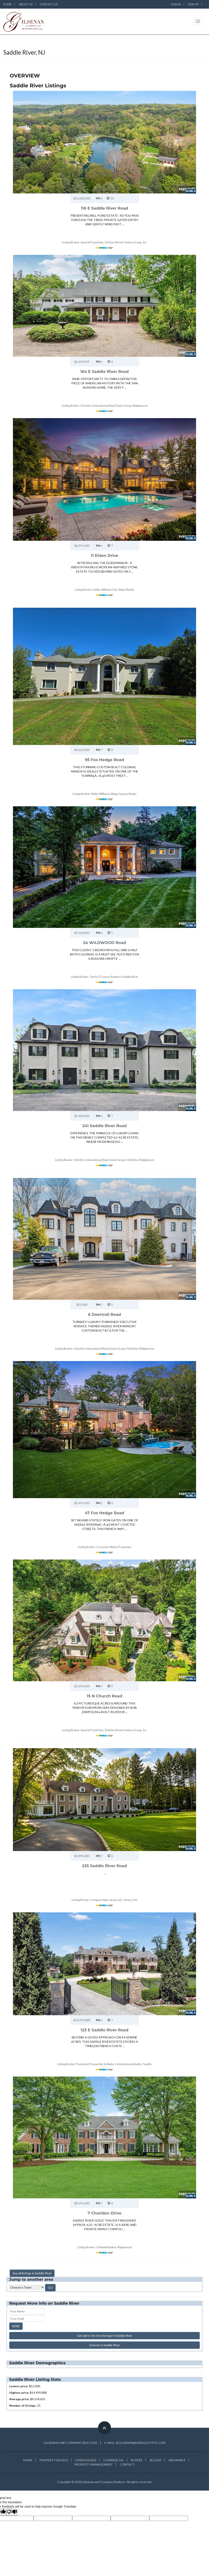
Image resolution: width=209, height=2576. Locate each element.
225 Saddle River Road (104, 1866)
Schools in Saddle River (104, 2345)
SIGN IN (176, 4)
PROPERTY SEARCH (53, 2460)
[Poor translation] (11, 2512)
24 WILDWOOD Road (104, 942)
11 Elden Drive (104, 555)
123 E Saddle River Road (104, 2030)
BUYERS (136, 2460)
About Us (26, 4)
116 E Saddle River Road (104, 208)
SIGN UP (193, 4)
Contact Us (49, 4)
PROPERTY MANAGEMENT (93, 2464)
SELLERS (155, 2460)
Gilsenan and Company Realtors (70, 2443)
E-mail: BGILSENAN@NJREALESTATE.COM (134, 2443)
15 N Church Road (104, 1696)
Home (7, 4)
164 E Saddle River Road (104, 371)
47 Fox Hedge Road (104, 1513)
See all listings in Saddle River (32, 2273)
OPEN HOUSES (85, 2460)
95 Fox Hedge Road (104, 759)
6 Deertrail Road (104, 1314)
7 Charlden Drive (104, 2213)
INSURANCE (177, 2460)
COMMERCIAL (113, 2460)
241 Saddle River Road (104, 1125)
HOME (27, 2460)
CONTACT (127, 2464)
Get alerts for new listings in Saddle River (104, 2335)
